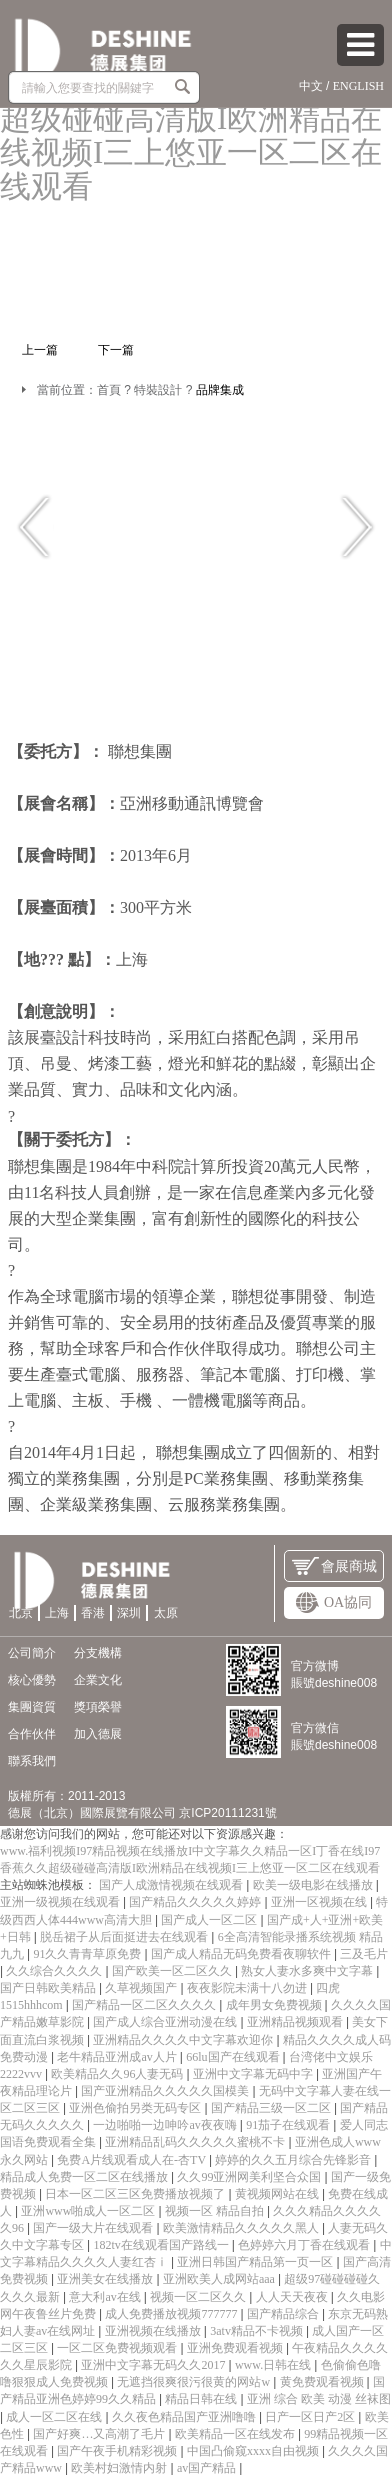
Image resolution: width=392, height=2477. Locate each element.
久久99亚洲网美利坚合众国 (250, 2177)
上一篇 (40, 350)
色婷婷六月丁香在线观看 (305, 2245)
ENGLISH (358, 86)
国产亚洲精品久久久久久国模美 (166, 2091)
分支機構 (98, 1653)
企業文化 (98, 1680)
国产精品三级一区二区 (272, 2108)
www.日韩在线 (274, 2365)
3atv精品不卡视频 (258, 2331)
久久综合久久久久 (55, 1971)
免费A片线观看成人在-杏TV (132, 2160)
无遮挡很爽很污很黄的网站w (195, 2382)
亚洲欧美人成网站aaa (220, 2279)
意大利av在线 (106, 2297)
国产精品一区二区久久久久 (145, 2005)
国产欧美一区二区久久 (173, 1971)
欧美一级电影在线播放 (314, 1885)
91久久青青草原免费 (88, 1954)
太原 (166, 1613)
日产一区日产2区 (311, 2417)
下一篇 (116, 350)
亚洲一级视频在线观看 (61, 1902)
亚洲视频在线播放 (154, 2331)
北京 (21, 1613)
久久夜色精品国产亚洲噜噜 (185, 2417)
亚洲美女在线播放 (106, 2279)
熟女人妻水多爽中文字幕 (308, 1971)
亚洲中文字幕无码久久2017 (154, 2365)
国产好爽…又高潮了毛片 (100, 2434)
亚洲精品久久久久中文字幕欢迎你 (184, 2040)
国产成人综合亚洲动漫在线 (166, 2022)
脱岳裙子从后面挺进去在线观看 (125, 1937)
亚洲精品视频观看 (296, 2022)
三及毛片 (364, 1954)
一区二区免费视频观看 (118, 2348)
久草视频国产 (142, 1988)
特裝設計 (158, 390)
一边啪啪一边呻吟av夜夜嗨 (166, 2125)
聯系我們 (32, 1761)
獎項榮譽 (98, 1707)
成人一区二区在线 (55, 2417)
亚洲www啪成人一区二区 (89, 2211)
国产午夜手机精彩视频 (118, 2451)
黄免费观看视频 (323, 2382)
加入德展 (98, 1734)
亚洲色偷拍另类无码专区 (136, 2108)
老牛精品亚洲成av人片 (118, 2057)
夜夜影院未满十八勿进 (248, 1988)
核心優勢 (32, 1680)
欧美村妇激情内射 (120, 2468)
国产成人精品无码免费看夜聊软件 (242, 1954)
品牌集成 (220, 390)
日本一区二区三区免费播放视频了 (136, 2194)
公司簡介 (32, 1653)
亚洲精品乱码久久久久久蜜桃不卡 (196, 2142)
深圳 (129, 1613)
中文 (311, 86)
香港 (93, 1613)
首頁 (109, 390)
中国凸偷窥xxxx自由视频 (254, 2451)
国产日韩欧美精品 (49, 1988)
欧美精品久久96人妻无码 (118, 2074)
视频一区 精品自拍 (216, 2211)
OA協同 (334, 1602)
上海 (57, 1613)
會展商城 (334, 1566)
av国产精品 (208, 2468)
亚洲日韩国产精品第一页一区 (256, 2262)
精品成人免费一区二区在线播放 (85, 2177)
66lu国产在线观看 (234, 2057)
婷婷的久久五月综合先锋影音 (294, 2160)
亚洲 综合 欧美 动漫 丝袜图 (319, 2399)
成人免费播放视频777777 (172, 2314)
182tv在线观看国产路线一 (162, 2245)
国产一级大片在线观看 (94, 2228)
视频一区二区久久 (199, 2297)
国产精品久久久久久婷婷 (196, 1902)
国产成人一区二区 (210, 1920)
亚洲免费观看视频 (236, 2348)
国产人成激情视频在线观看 (172, 1885)
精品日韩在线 (202, 2399)
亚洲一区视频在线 (320, 1902)
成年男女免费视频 (275, 2005)
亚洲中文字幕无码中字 (254, 2074)
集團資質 (32, 1707)
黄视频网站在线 (278, 2194)
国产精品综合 (284, 2314)
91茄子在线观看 (289, 2125)
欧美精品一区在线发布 (236, 2434)
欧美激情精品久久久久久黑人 (242, 2228)
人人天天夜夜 (293, 2297)
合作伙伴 (32, 1734)
